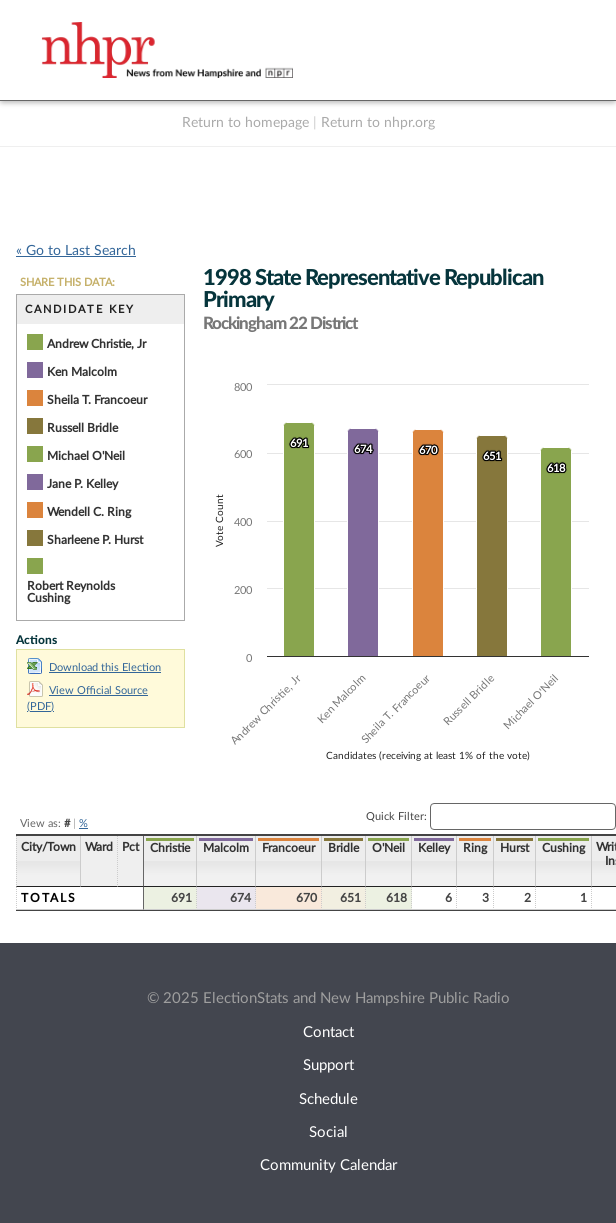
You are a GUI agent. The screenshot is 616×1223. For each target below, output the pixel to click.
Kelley (434, 848)
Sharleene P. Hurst (95, 540)
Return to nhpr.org (378, 123)
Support (328, 1065)
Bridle (343, 848)
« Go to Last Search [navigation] (76, 251)
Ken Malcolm (82, 372)
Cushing (563, 848)
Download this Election (94, 667)
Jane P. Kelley (82, 484)
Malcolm (226, 848)
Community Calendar (328, 1165)
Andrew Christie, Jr (96, 344)
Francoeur (288, 848)
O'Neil (388, 848)
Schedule (328, 1099)
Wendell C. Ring (89, 512)
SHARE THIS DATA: (67, 282)
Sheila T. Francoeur (97, 400)
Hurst (514, 848)
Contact (328, 1032)
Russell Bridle (82, 428)
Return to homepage (245, 123)
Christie (170, 848)
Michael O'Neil (86, 456)
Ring (475, 848)
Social (328, 1132)
